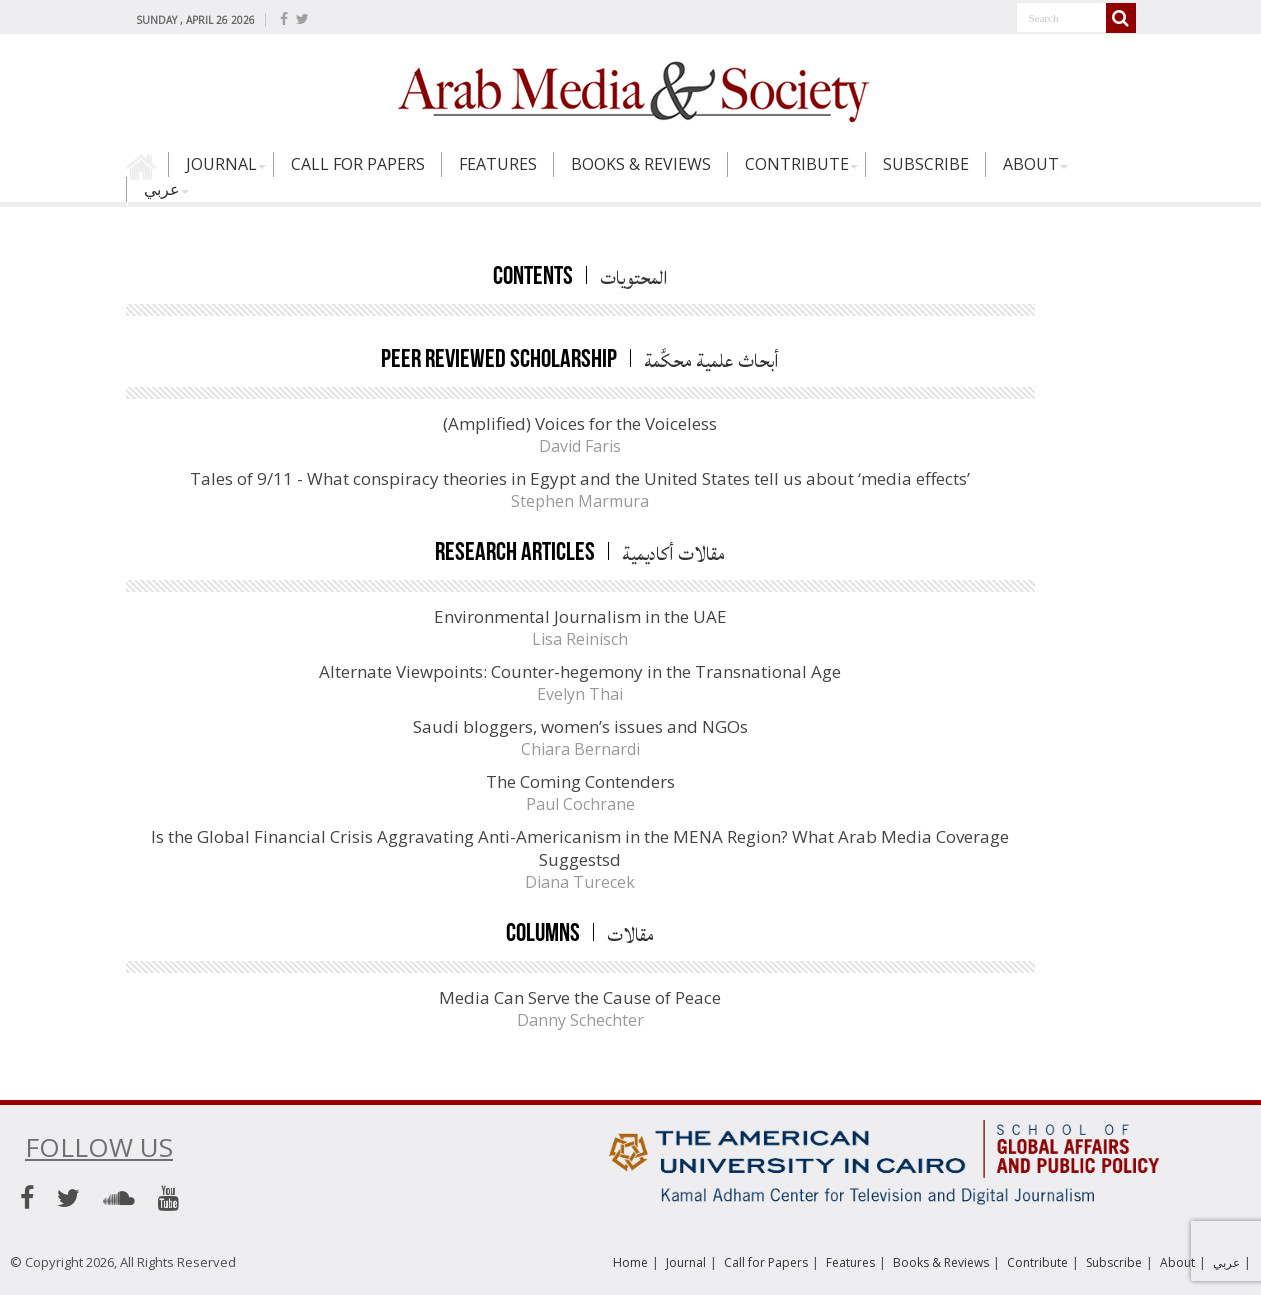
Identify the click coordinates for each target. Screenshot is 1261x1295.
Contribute (797, 164)
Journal (221, 164)
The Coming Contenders (580, 781)
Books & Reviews (641, 164)
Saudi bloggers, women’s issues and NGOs (580, 726)
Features (498, 164)
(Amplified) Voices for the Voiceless (580, 423)
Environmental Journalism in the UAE (580, 616)
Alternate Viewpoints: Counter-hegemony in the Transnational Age (580, 671)
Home (147, 173)
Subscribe (926, 164)
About (1031, 164)
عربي (162, 189)
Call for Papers (358, 164)
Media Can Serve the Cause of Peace (580, 997)
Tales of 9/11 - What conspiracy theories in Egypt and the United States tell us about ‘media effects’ (580, 478)
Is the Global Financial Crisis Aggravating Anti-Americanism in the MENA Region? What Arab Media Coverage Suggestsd (580, 848)
